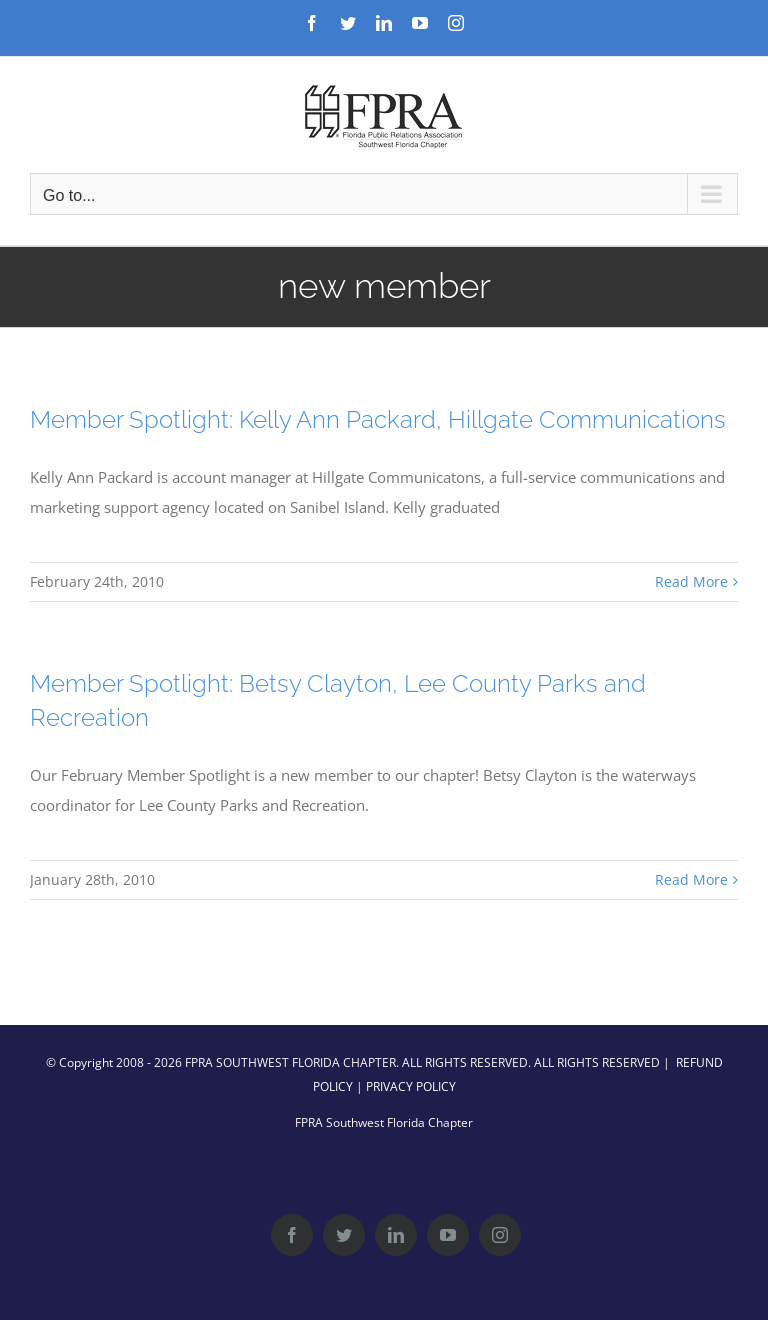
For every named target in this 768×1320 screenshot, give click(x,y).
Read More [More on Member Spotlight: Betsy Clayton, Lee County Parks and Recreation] (691, 879)
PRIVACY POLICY (411, 1086)
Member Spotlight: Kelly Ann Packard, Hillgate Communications (378, 419)
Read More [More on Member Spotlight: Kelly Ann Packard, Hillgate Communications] (691, 581)
